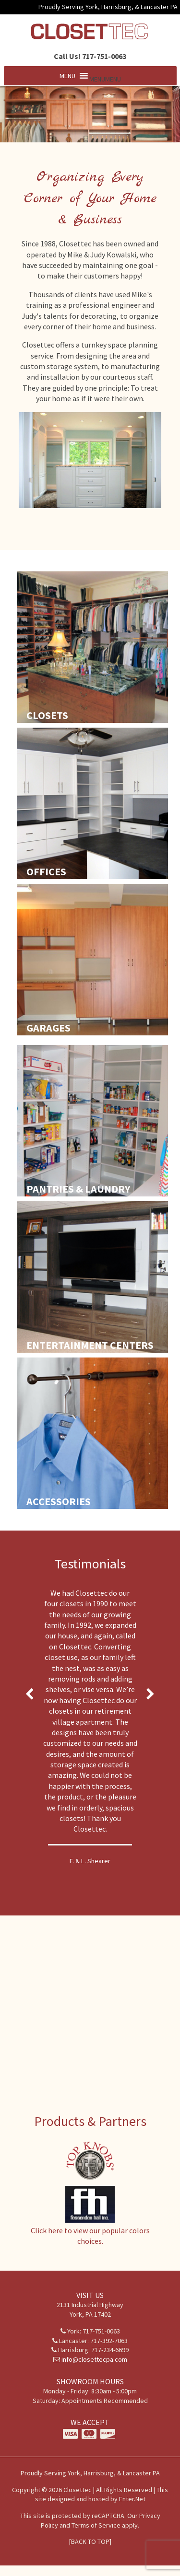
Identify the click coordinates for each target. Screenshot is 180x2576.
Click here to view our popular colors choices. (90, 2230)
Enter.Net (132, 2499)
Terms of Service (96, 2525)
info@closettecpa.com (94, 2359)
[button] (105, 79)
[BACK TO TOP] (90, 2541)
